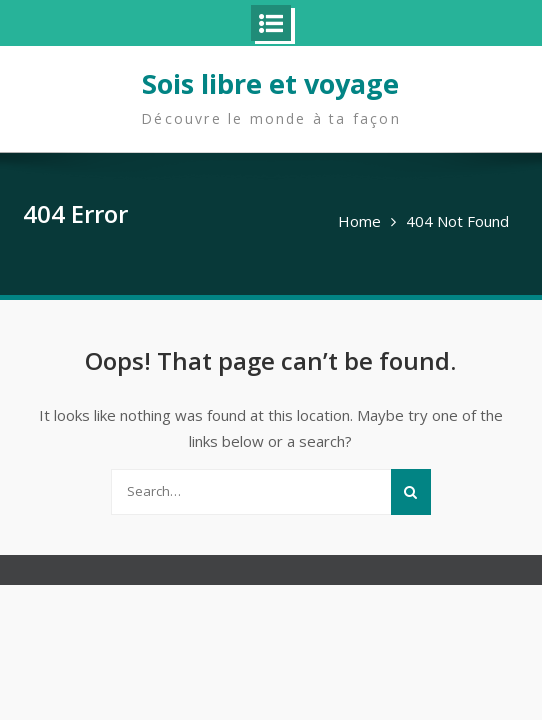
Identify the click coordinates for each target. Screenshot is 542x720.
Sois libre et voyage (270, 83)
